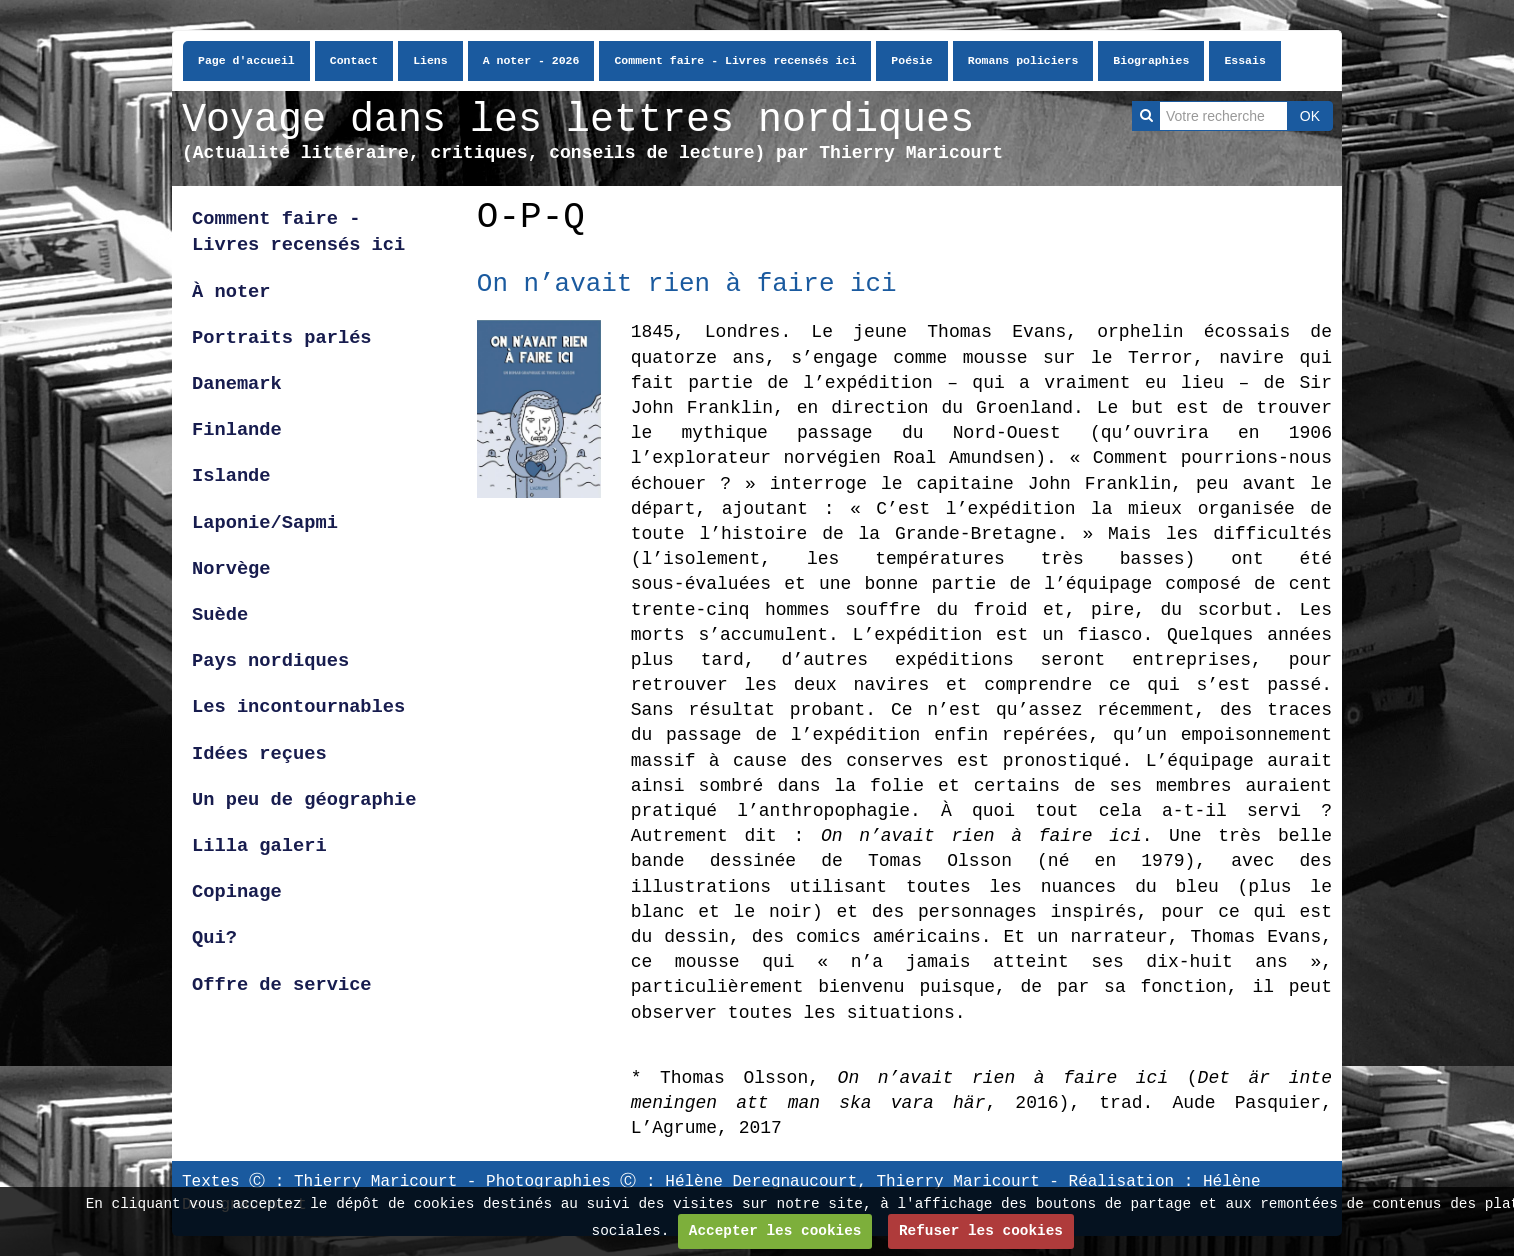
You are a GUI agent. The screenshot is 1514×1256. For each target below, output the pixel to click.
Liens (430, 60)
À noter (231, 292)
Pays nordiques (270, 661)
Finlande (237, 430)
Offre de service (282, 985)
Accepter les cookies (775, 1231)
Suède (220, 615)
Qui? (214, 938)
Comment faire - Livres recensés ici (735, 60)
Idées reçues (259, 754)
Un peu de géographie (304, 800)
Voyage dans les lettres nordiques (578, 120)
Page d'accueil (246, 60)
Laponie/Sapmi (265, 523)
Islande (231, 476)
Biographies (1151, 60)
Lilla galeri (265, 846)
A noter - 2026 (531, 60)
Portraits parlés (282, 338)
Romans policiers (1023, 60)
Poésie (911, 60)
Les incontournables (298, 707)
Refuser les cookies (981, 1231)
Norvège (231, 569)
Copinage (237, 892)
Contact (354, 60)
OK (1310, 116)
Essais (1244, 60)
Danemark (237, 384)
